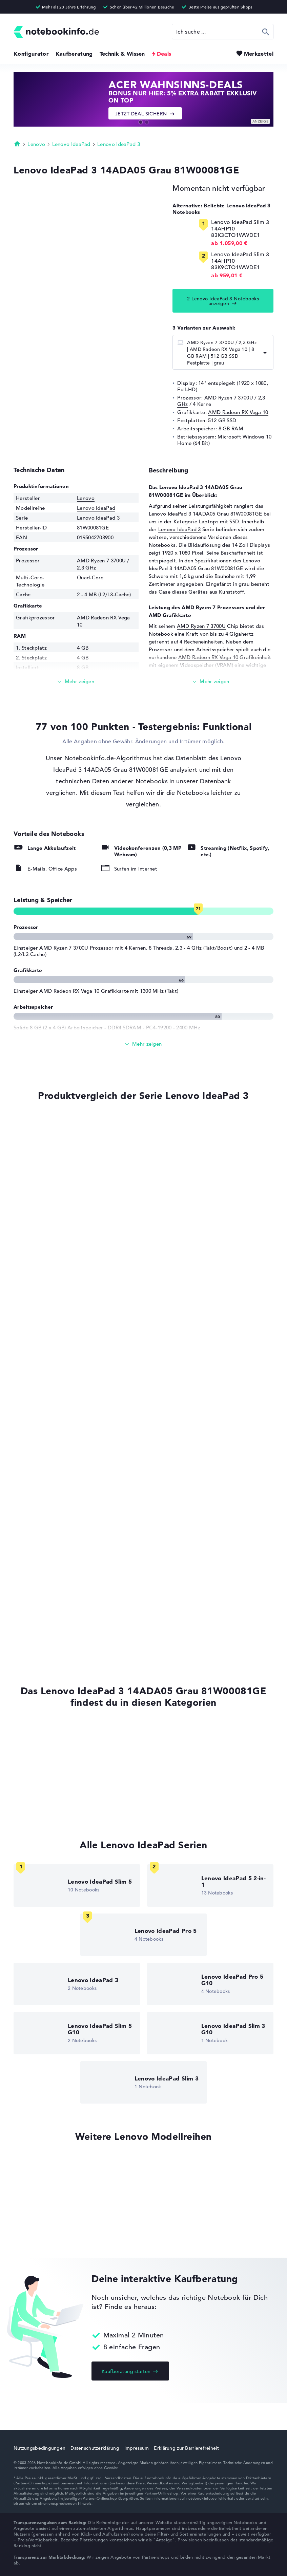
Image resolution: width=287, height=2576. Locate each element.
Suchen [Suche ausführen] (266, 31)
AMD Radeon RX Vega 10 (238, 412)
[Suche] (222, 31)
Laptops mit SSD (219, 521)
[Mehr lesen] (76, 682)
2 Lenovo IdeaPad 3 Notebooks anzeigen (223, 301)
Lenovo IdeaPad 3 (118, 144)
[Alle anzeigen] (143, 1044)
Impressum (136, 2448)
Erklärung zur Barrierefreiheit (186, 2448)
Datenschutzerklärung (94, 2448)
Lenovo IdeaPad (71, 144)
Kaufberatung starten (126, 2371)
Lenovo (36, 144)
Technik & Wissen (122, 53)
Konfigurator (31, 53)
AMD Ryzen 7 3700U (201, 626)
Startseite (17, 143)
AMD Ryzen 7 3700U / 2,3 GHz (221, 400)
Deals (164, 53)
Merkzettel (258, 53)
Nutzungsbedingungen (39, 2448)
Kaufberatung (74, 53)
